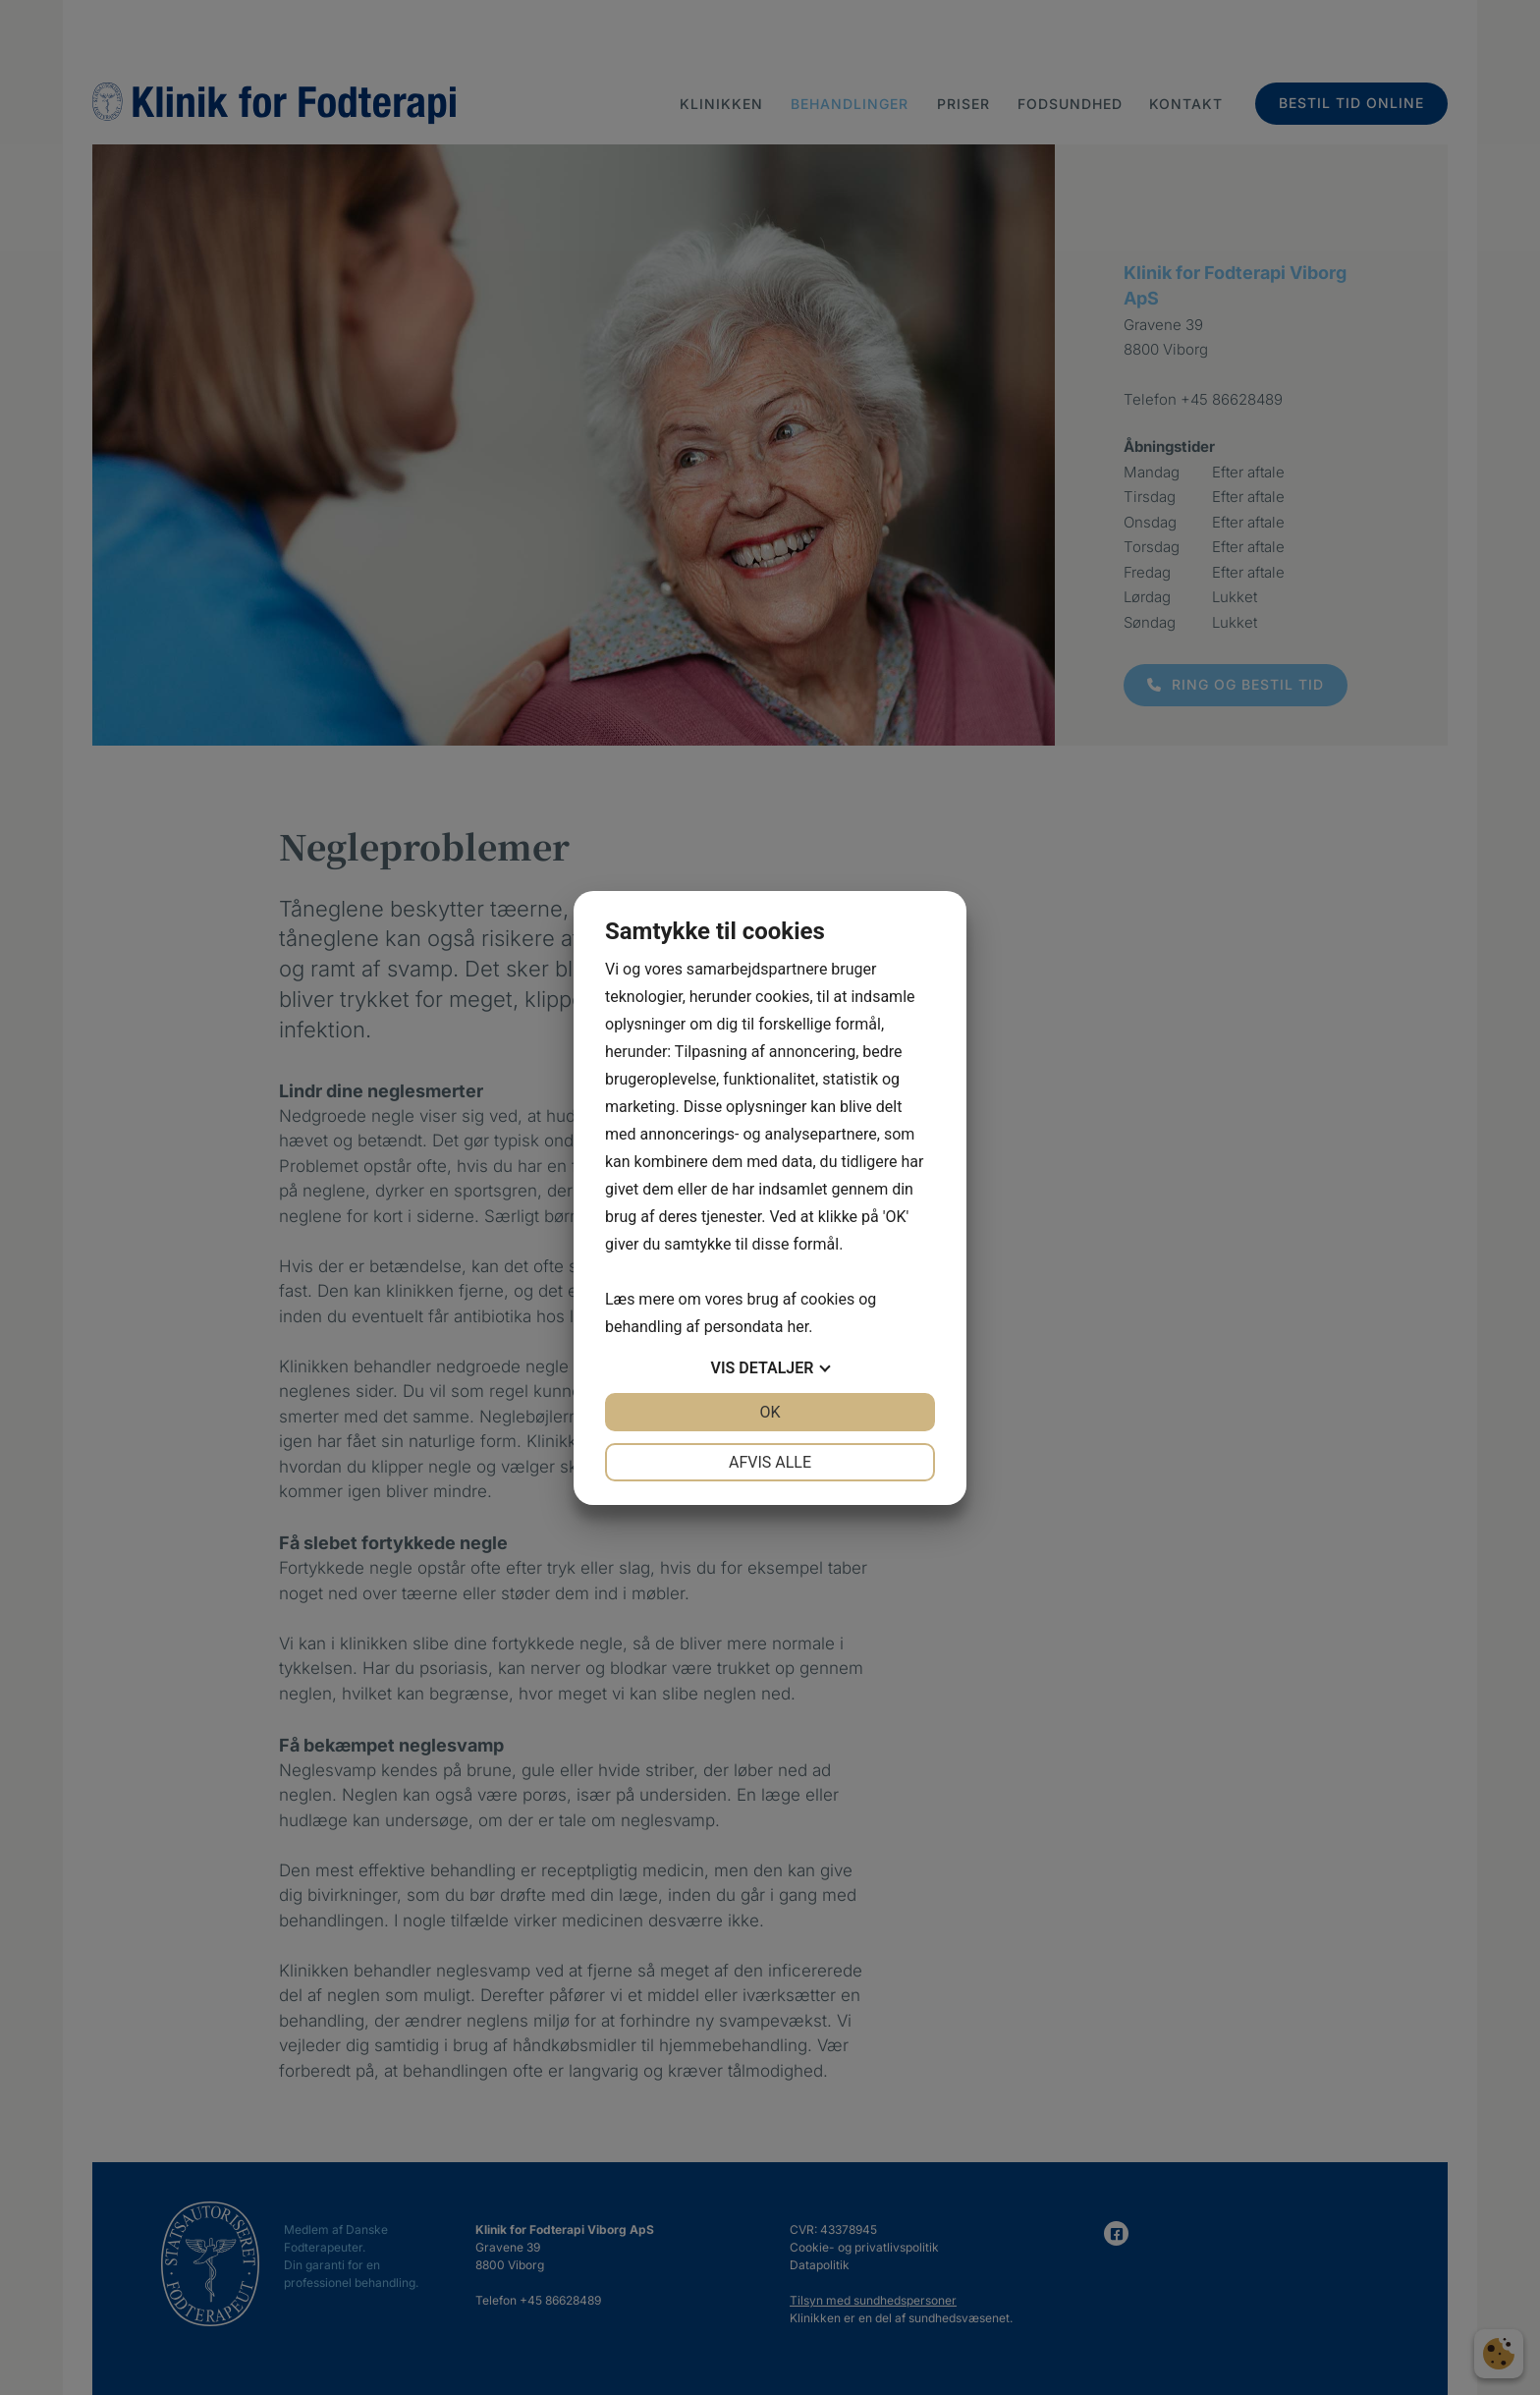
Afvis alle (770, 1462)
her (797, 1326)
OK (769, 1412)
